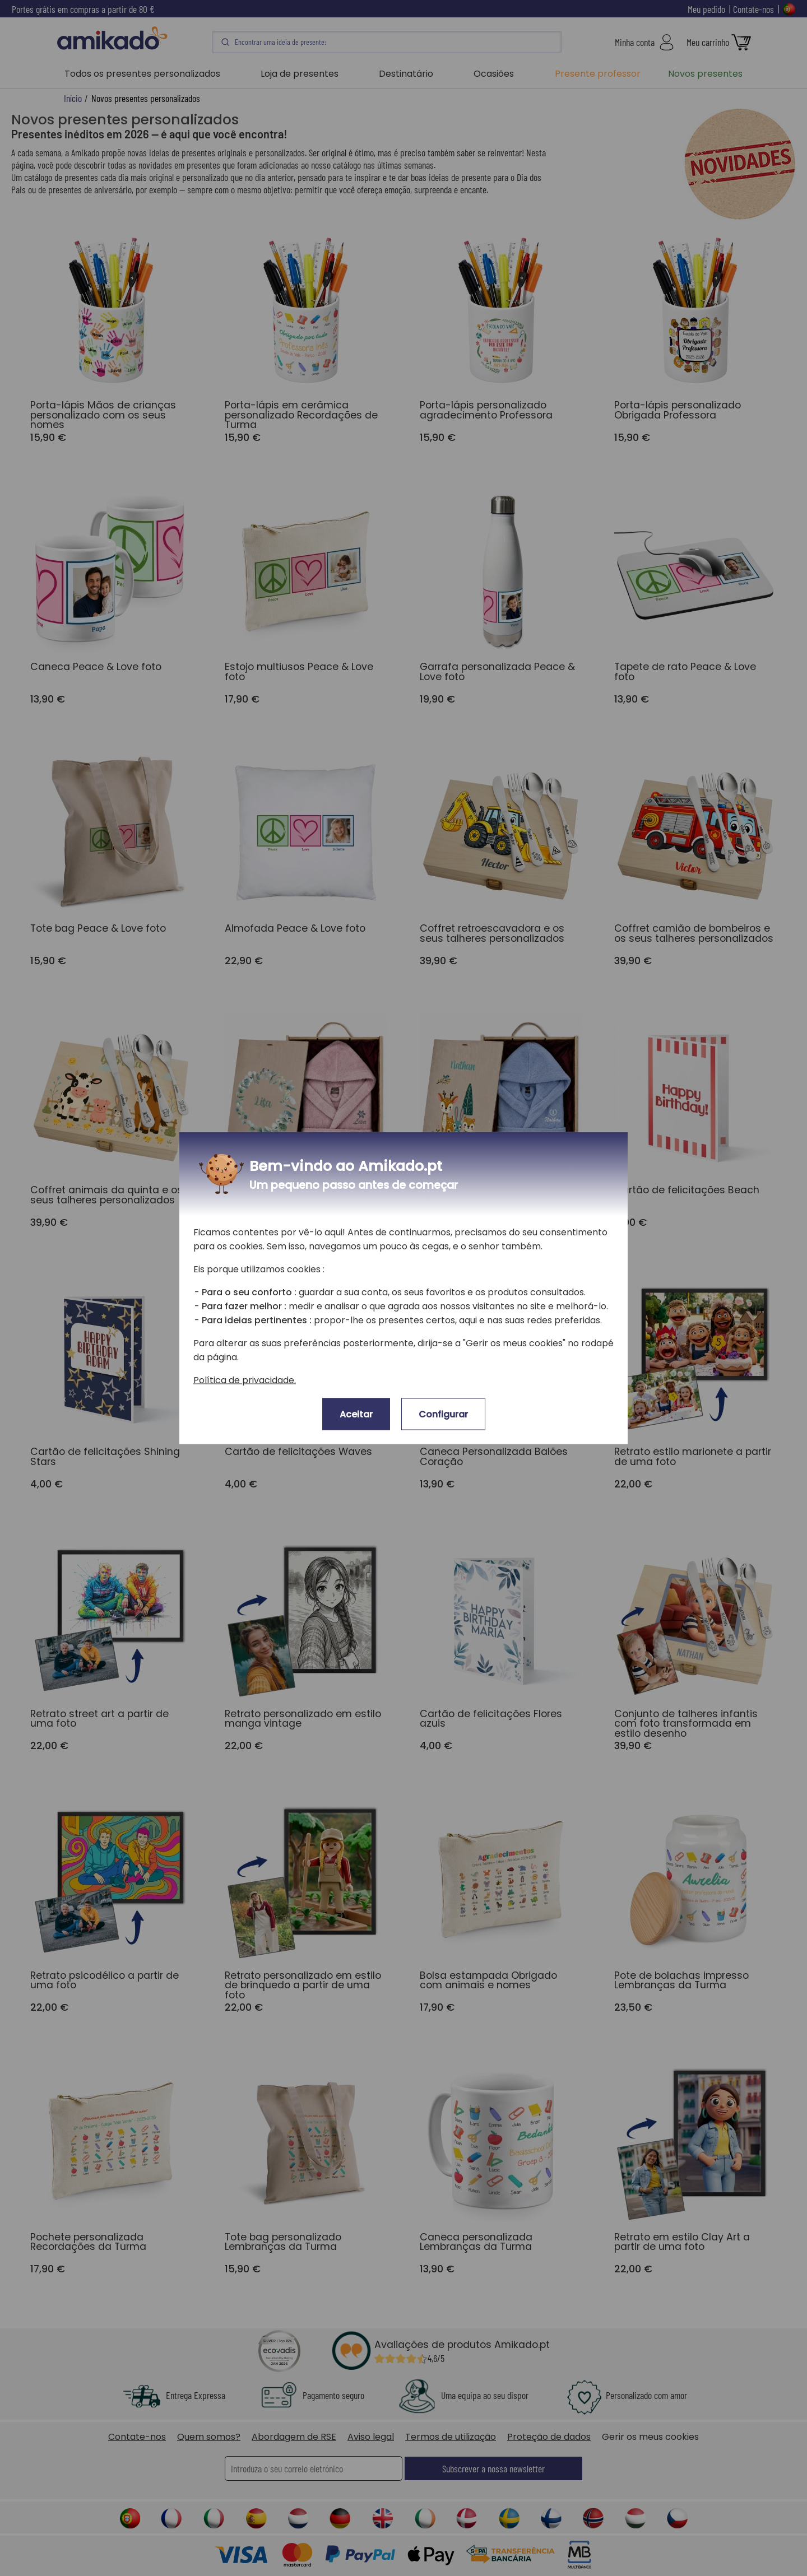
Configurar (443, 1414)
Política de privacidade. (244, 1380)
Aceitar (356, 1414)
